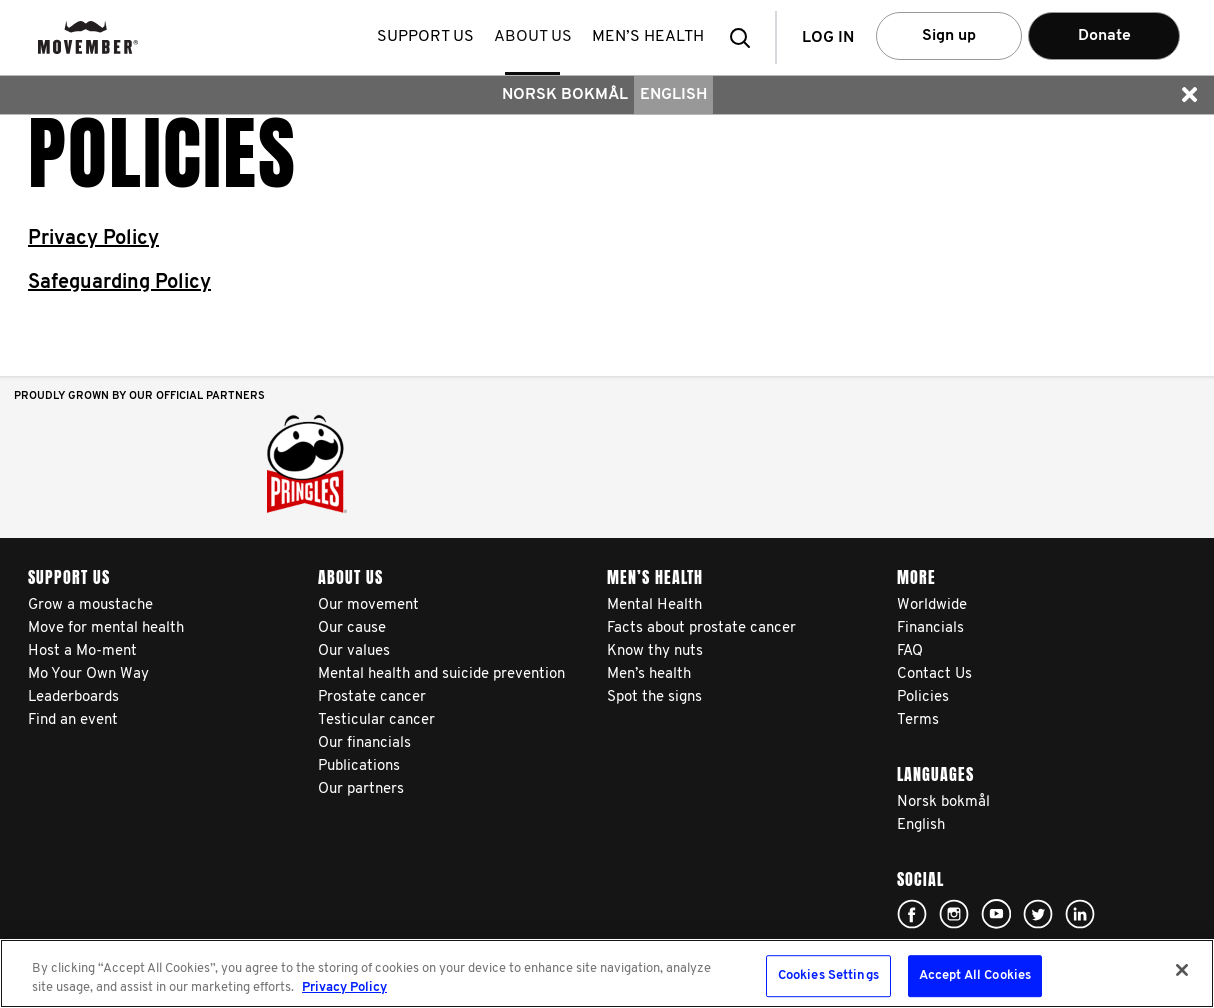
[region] (607, 973)
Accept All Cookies (975, 976)
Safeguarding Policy (119, 283)
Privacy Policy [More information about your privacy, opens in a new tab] (344, 987)
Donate (1104, 36)
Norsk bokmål (565, 95)
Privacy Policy (93, 239)
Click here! (912, 914)
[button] (746, 37)
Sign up (949, 36)
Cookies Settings (828, 976)
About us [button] (535, 37)
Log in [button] (828, 38)
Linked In (1080, 914)
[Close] (1182, 970)
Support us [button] (427, 37)
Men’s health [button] (650, 37)
